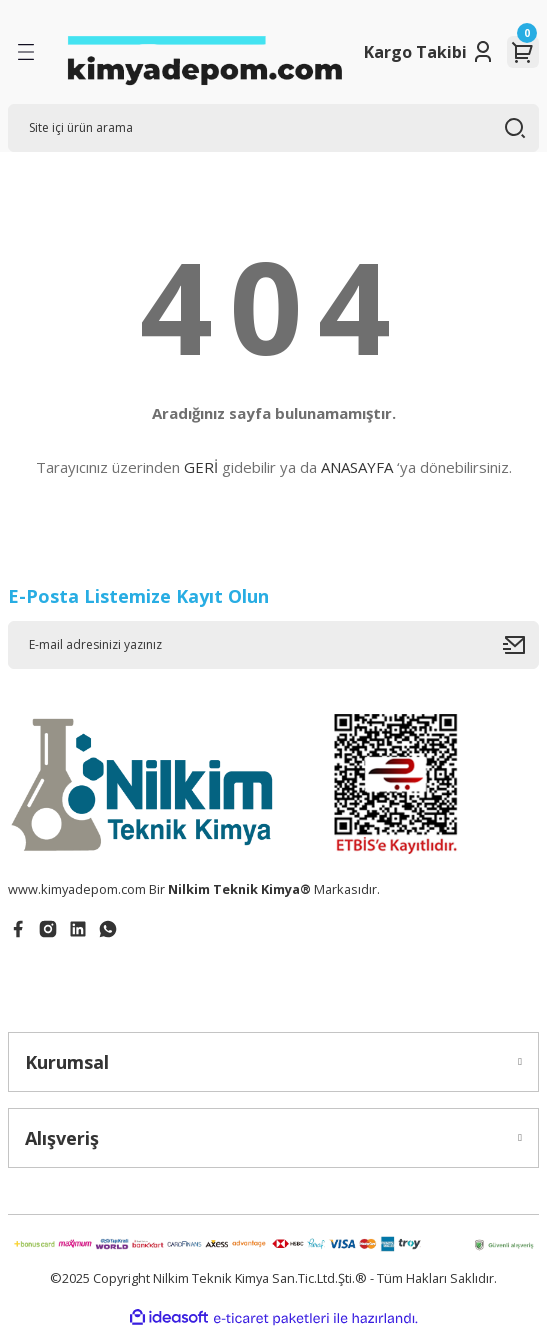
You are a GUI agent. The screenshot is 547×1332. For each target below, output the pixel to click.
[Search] (273, 128)
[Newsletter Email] (273, 645)
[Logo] (204, 52)
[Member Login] (483, 52)
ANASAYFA (357, 467)
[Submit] (521, 645)
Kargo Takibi (415, 52)
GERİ (201, 467)
